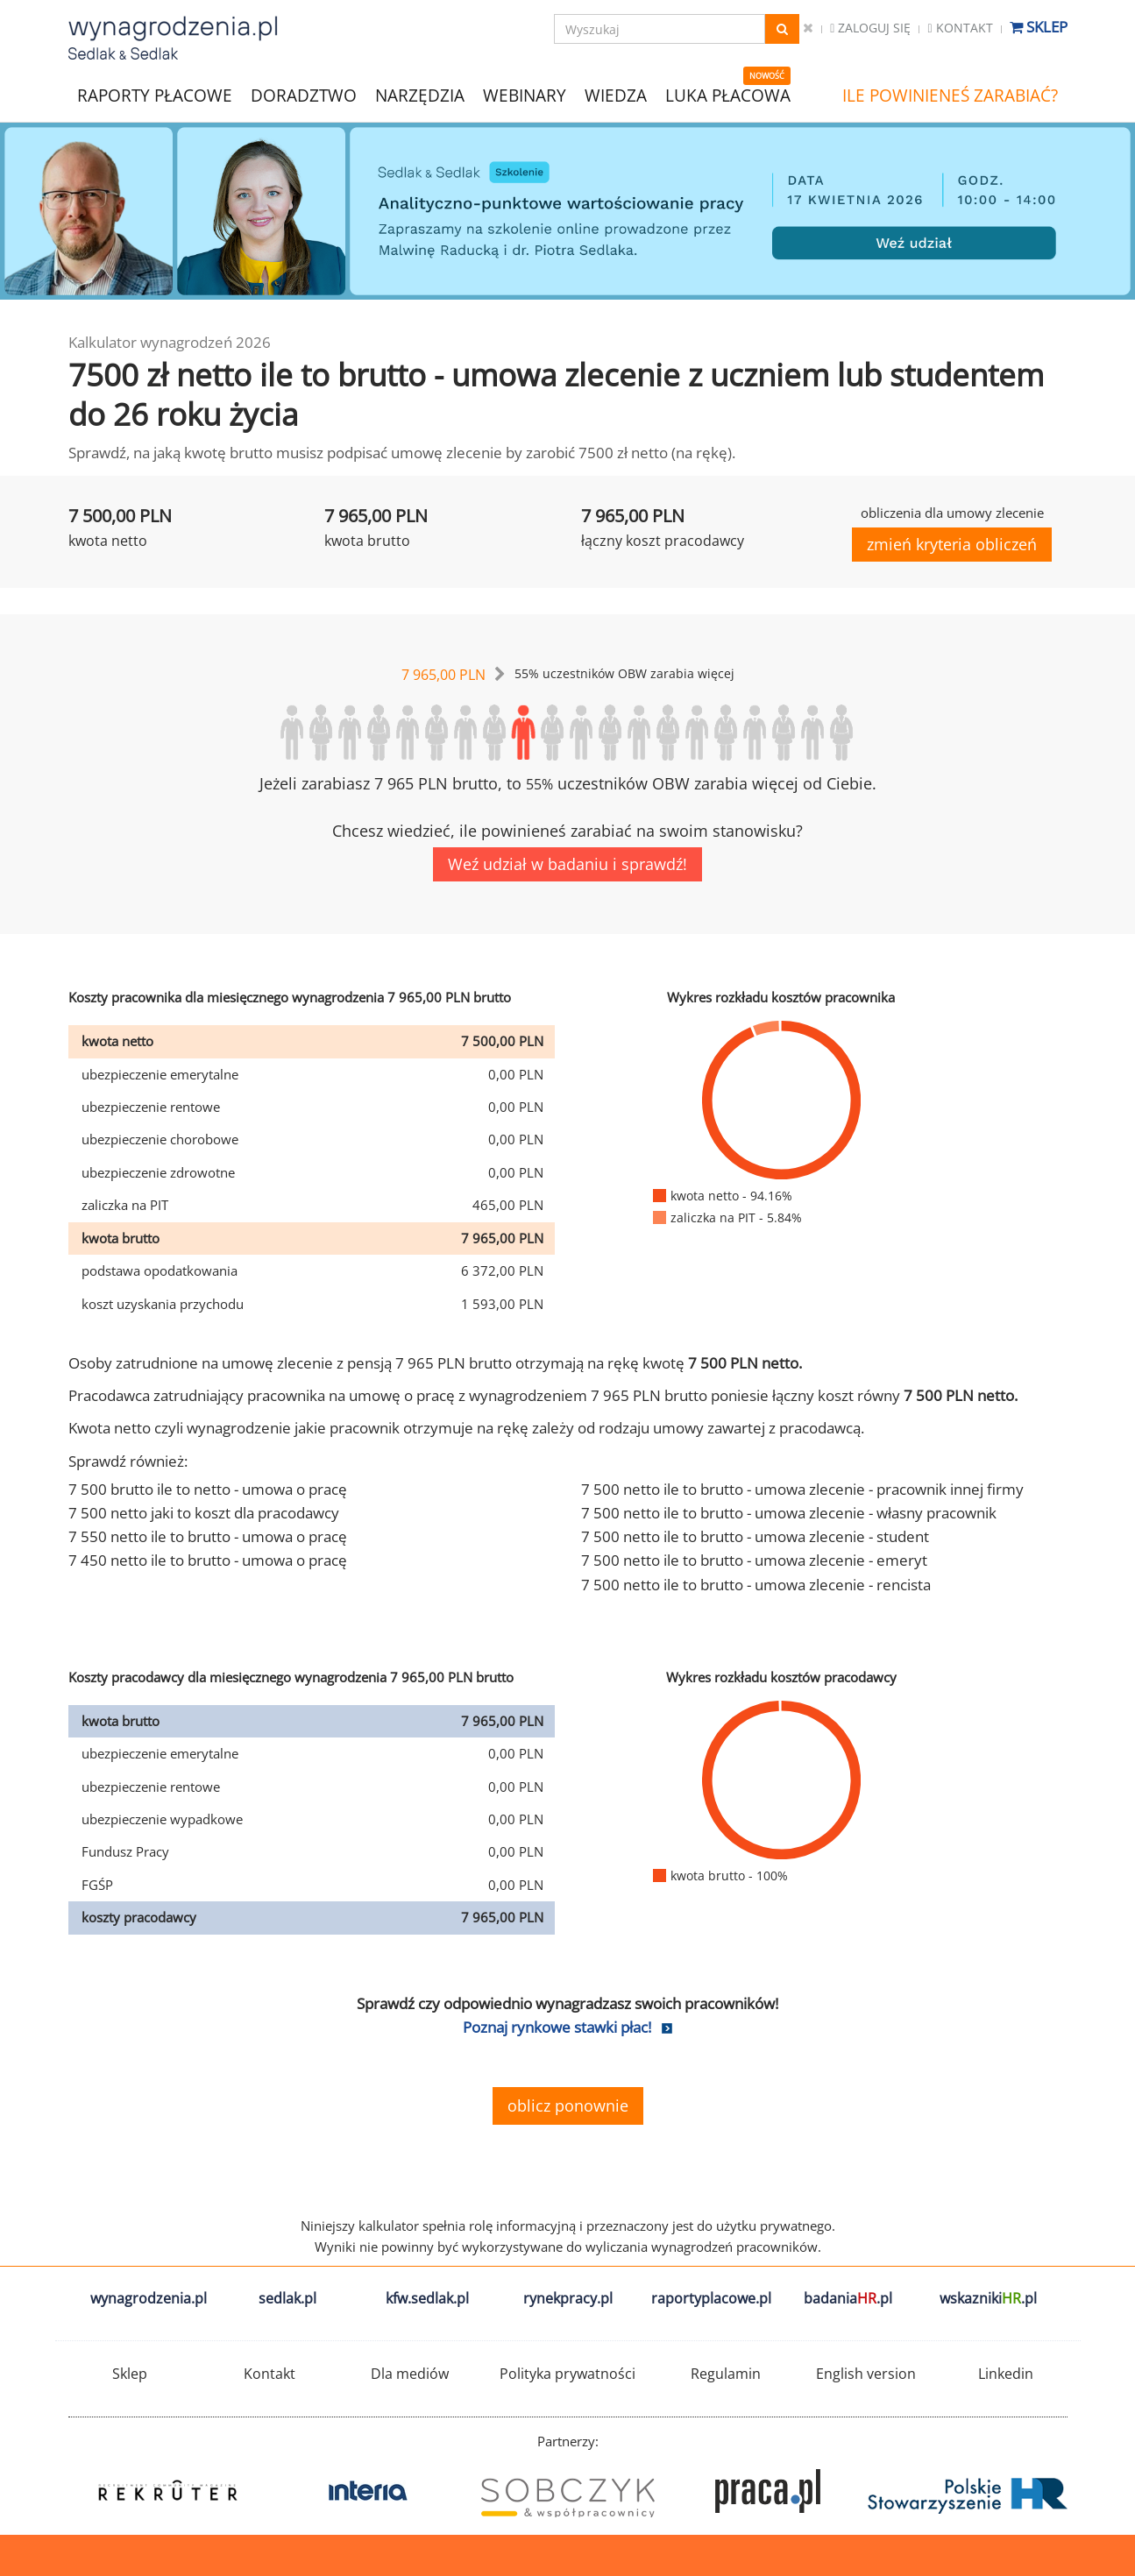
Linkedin (1005, 2373)
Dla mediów (410, 2373)
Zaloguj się (870, 27)
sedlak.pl (287, 2298)
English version (866, 2373)
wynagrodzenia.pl (148, 2298)
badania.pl (848, 2298)
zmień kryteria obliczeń (952, 544)
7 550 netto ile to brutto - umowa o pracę (207, 1536)
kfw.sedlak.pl (427, 2298)
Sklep (1039, 27)
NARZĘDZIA (420, 94)
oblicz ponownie (567, 2105)
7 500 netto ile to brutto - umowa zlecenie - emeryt (754, 1560)
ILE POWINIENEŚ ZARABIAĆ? (950, 95)
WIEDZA (616, 95)
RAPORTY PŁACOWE (154, 94)
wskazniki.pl (988, 2298)
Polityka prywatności (567, 2373)
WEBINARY (524, 94)
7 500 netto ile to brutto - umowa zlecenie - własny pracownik (789, 1513)
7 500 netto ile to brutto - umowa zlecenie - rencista (756, 1585)
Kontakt (959, 27)
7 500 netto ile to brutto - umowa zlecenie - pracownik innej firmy (802, 1489)
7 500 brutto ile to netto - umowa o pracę (207, 1489)
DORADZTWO (304, 95)
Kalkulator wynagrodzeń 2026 (169, 342)
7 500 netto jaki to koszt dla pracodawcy (203, 1513)
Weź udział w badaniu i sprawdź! (567, 863)
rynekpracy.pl (568, 2298)
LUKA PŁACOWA (728, 95)
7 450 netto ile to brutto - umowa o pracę (207, 1560)
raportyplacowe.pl (711, 2298)
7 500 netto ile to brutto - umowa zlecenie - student (755, 1536)
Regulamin (726, 2373)
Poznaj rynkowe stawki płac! (557, 2027)
